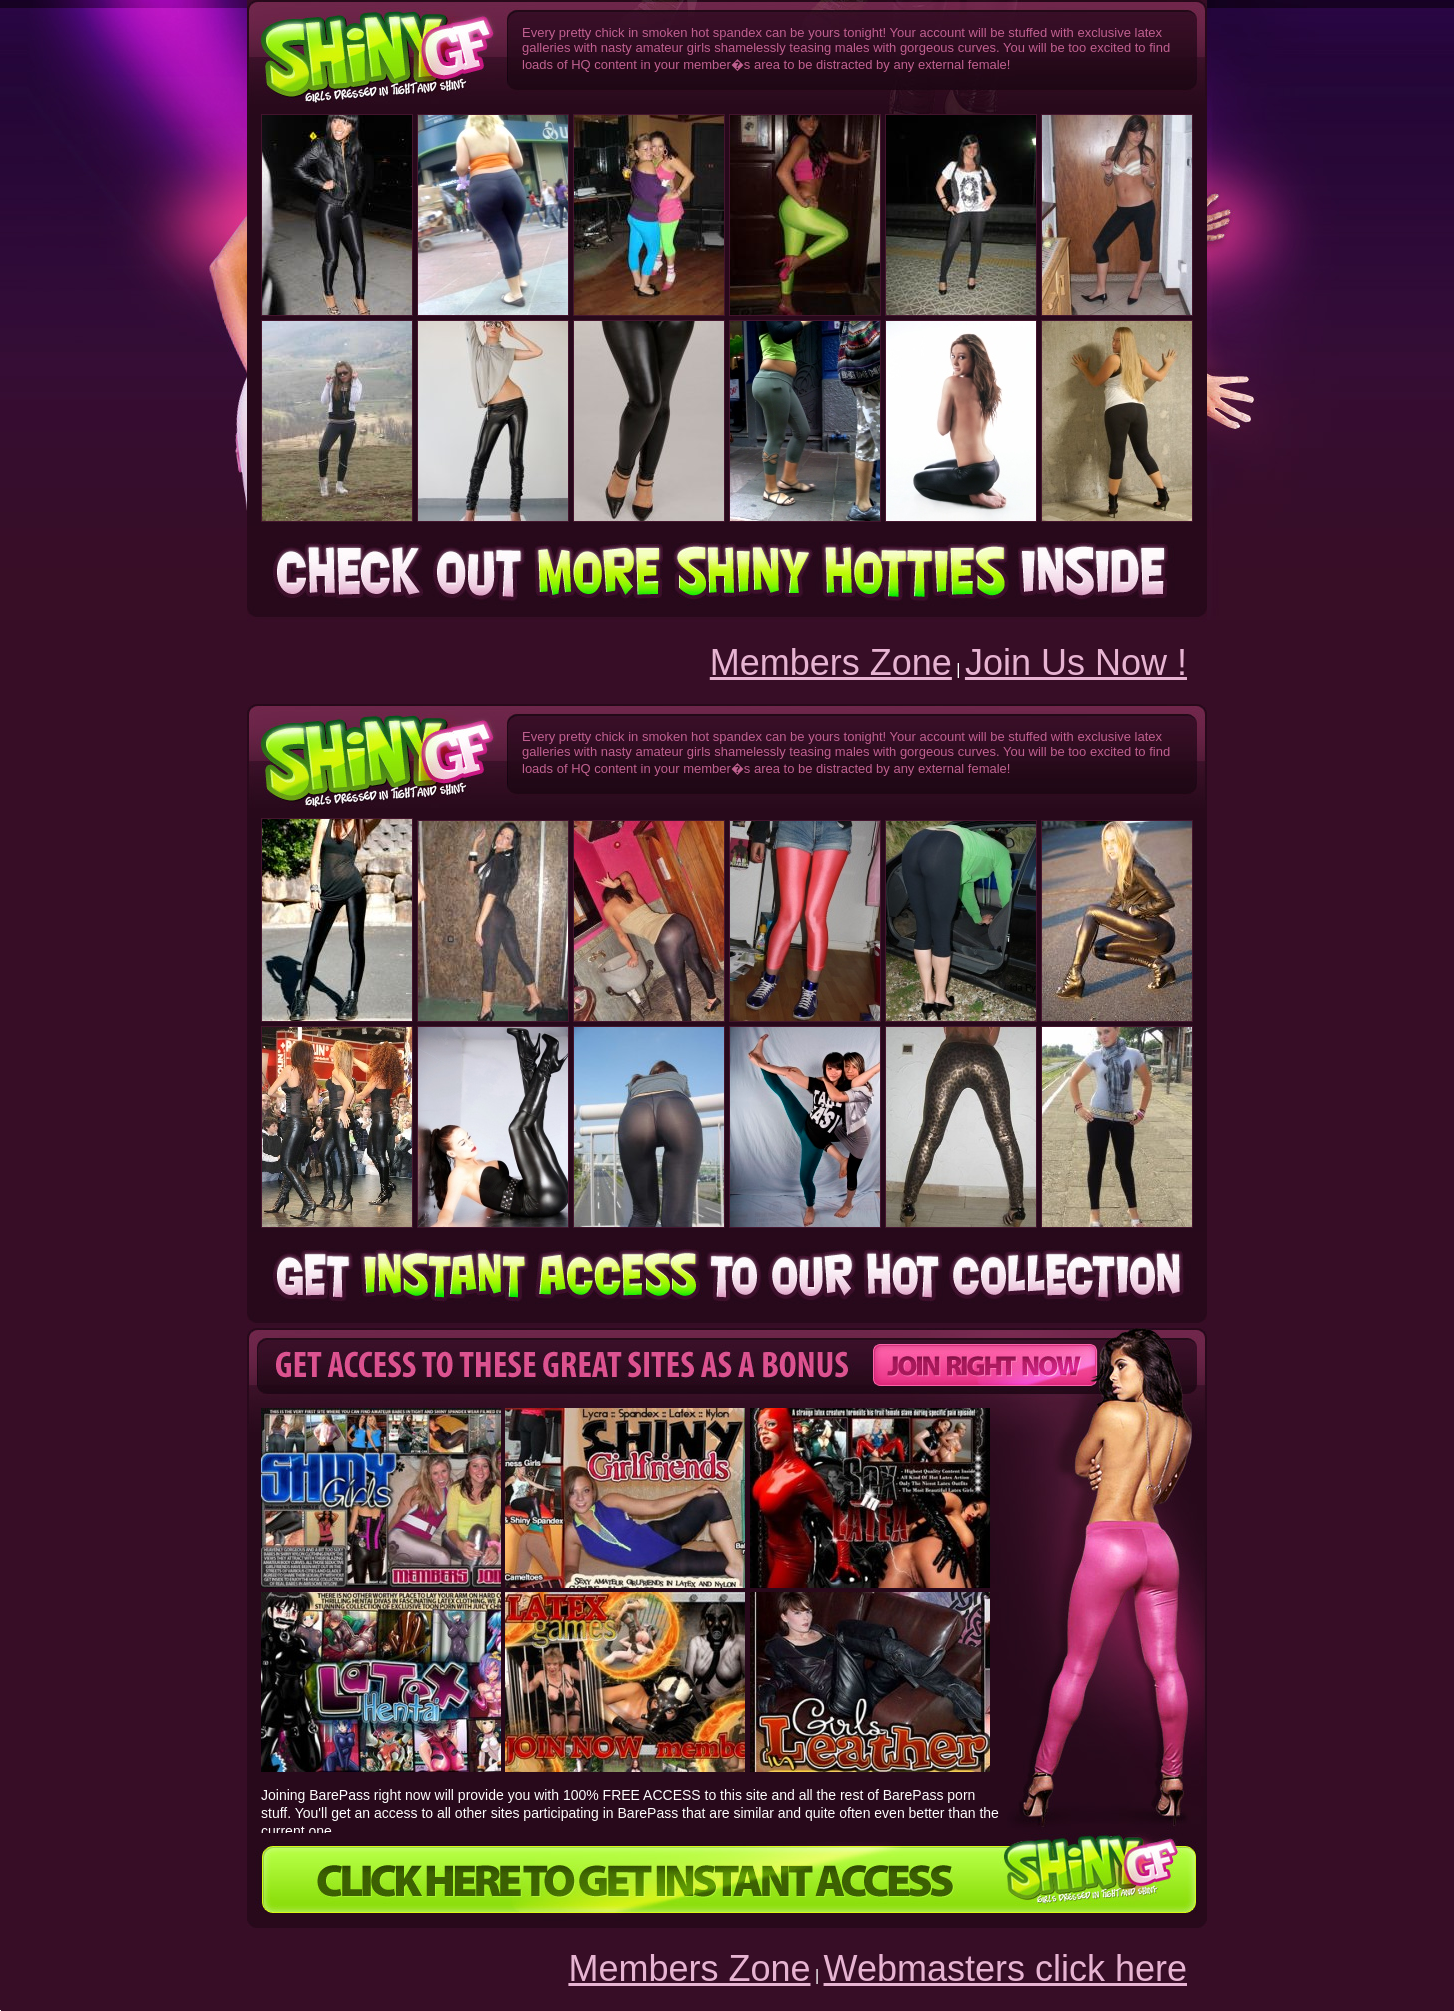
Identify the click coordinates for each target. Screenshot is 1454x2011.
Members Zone (831, 662)
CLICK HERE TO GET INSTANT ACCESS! (727, 1880)
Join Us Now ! (1076, 662)
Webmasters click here (1005, 1968)
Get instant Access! (727, 574)
